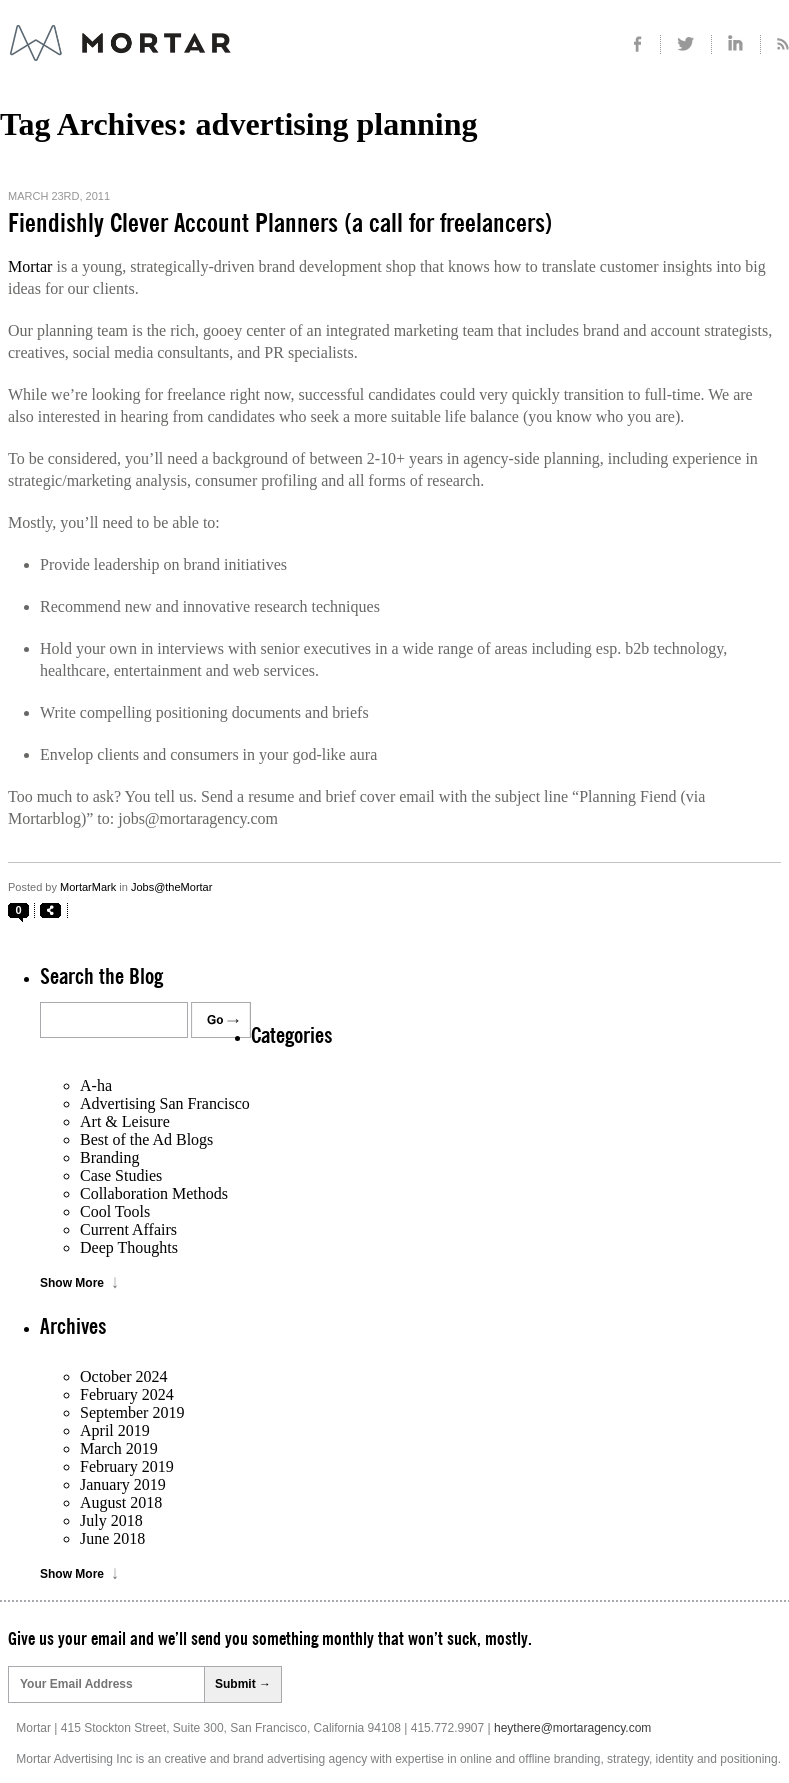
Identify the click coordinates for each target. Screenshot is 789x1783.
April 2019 (115, 1430)
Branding (110, 1157)
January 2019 (123, 1484)
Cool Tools (115, 1211)
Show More (72, 1283)
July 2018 (111, 1520)
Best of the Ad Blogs (146, 1139)
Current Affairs (128, 1229)
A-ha (96, 1085)
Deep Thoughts (129, 1247)
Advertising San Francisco (165, 1103)
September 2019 (132, 1412)
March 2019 (119, 1448)
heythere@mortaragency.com (572, 1728)
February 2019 (127, 1466)
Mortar (30, 266)
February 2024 (127, 1394)
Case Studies (121, 1175)
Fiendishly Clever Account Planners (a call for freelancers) (280, 224)
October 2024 (124, 1376)
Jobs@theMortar (171, 887)
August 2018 (121, 1502)
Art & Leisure (125, 1121)
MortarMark (88, 887)
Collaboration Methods (154, 1193)
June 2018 (112, 1538)
